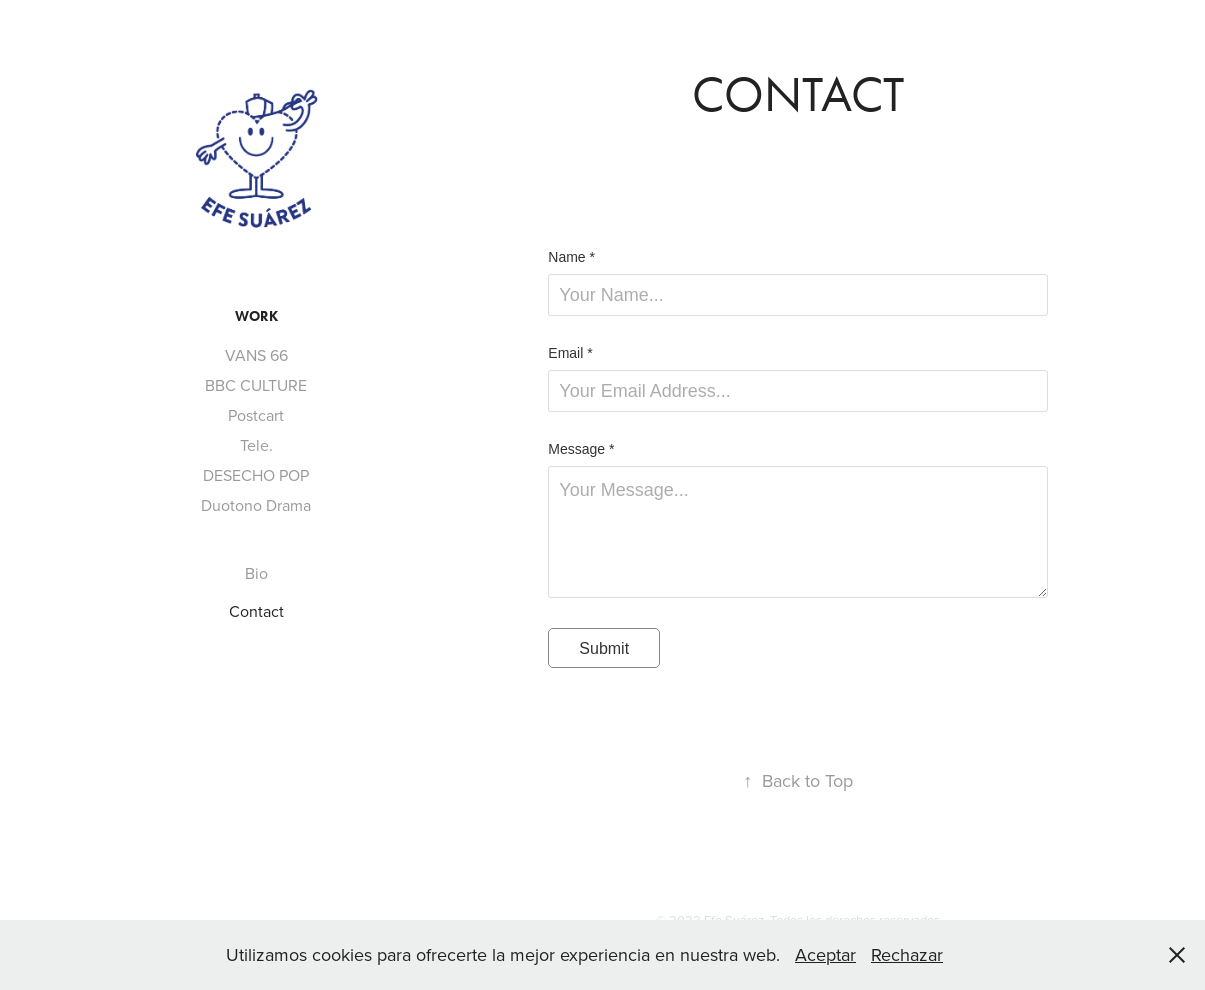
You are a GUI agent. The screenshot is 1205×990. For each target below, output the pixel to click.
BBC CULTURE (256, 385)
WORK (256, 316)
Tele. (256, 445)
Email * (570, 353)
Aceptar (825, 954)
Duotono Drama (256, 505)
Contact (256, 611)
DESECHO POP (256, 475)
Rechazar (907, 954)
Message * (581, 449)
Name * (571, 257)
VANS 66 (256, 355)
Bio (256, 573)
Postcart (256, 415)
